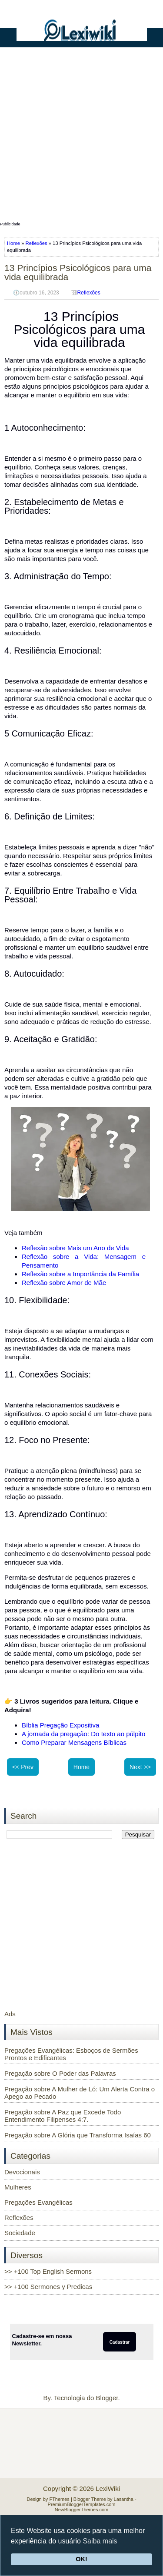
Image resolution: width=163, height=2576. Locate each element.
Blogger (107, 2397)
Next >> (140, 1767)
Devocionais (22, 2172)
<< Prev (22, 1767)
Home (14, 243)
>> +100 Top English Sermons (48, 2271)
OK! (81, 2559)
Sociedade (19, 2232)
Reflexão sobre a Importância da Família (80, 1274)
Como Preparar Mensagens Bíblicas (74, 1742)
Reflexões (36, 243)
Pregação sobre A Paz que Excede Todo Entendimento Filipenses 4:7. (62, 2115)
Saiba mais (100, 2541)
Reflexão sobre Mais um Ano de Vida (75, 1248)
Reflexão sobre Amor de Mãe (64, 1282)
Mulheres (17, 2187)
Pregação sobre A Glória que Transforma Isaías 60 (77, 2135)
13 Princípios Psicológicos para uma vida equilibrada (78, 272)
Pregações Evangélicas (38, 2202)
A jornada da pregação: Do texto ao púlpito (83, 1733)
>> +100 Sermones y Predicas (48, 2286)
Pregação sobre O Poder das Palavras (60, 2073)
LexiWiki (108, 2488)
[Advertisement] (81, 137)
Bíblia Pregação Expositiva (60, 1725)
